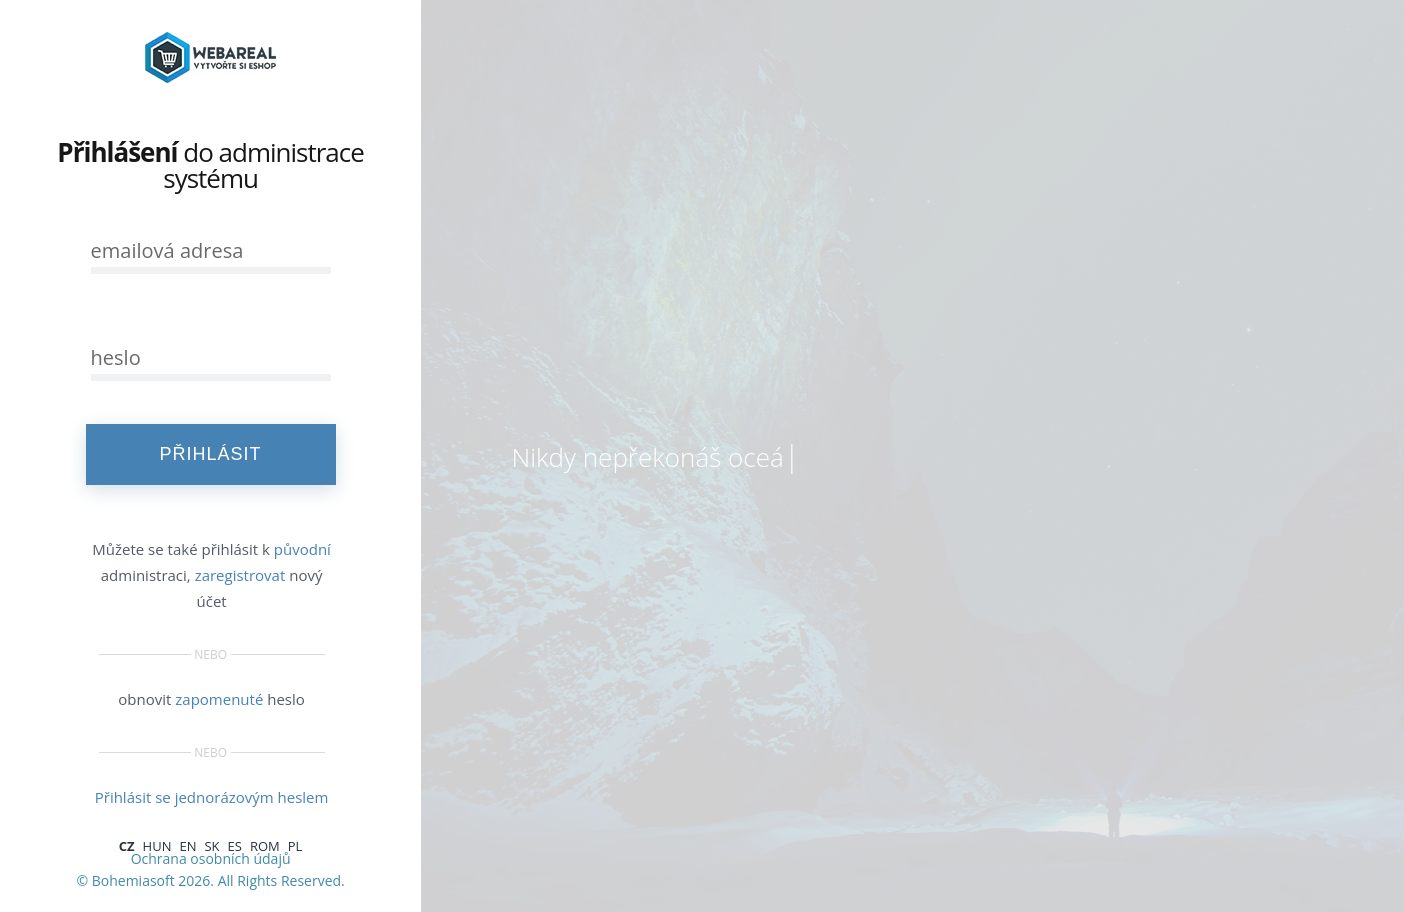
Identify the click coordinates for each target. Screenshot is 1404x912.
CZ (127, 846)
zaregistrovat (240, 575)
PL (295, 846)
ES (235, 846)
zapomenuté (219, 699)
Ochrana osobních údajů (211, 858)
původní (302, 549)
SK (211, 846)
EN (187, 846)
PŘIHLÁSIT (211, 454)
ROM (265, 846)
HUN (157, 846)
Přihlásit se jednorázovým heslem (212, 797)
